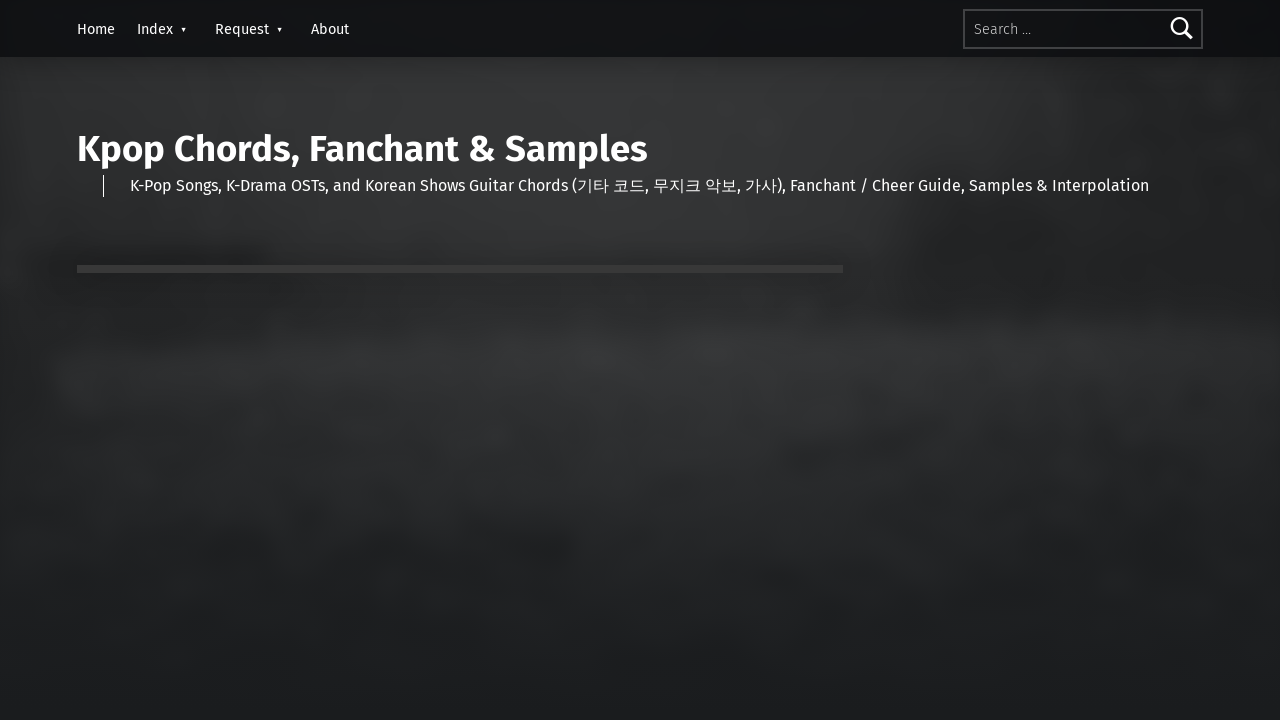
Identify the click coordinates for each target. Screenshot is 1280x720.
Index (155, 29)
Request (242, 29)
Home (96, 29)
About (330, 29)
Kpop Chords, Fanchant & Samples (362, 149)
